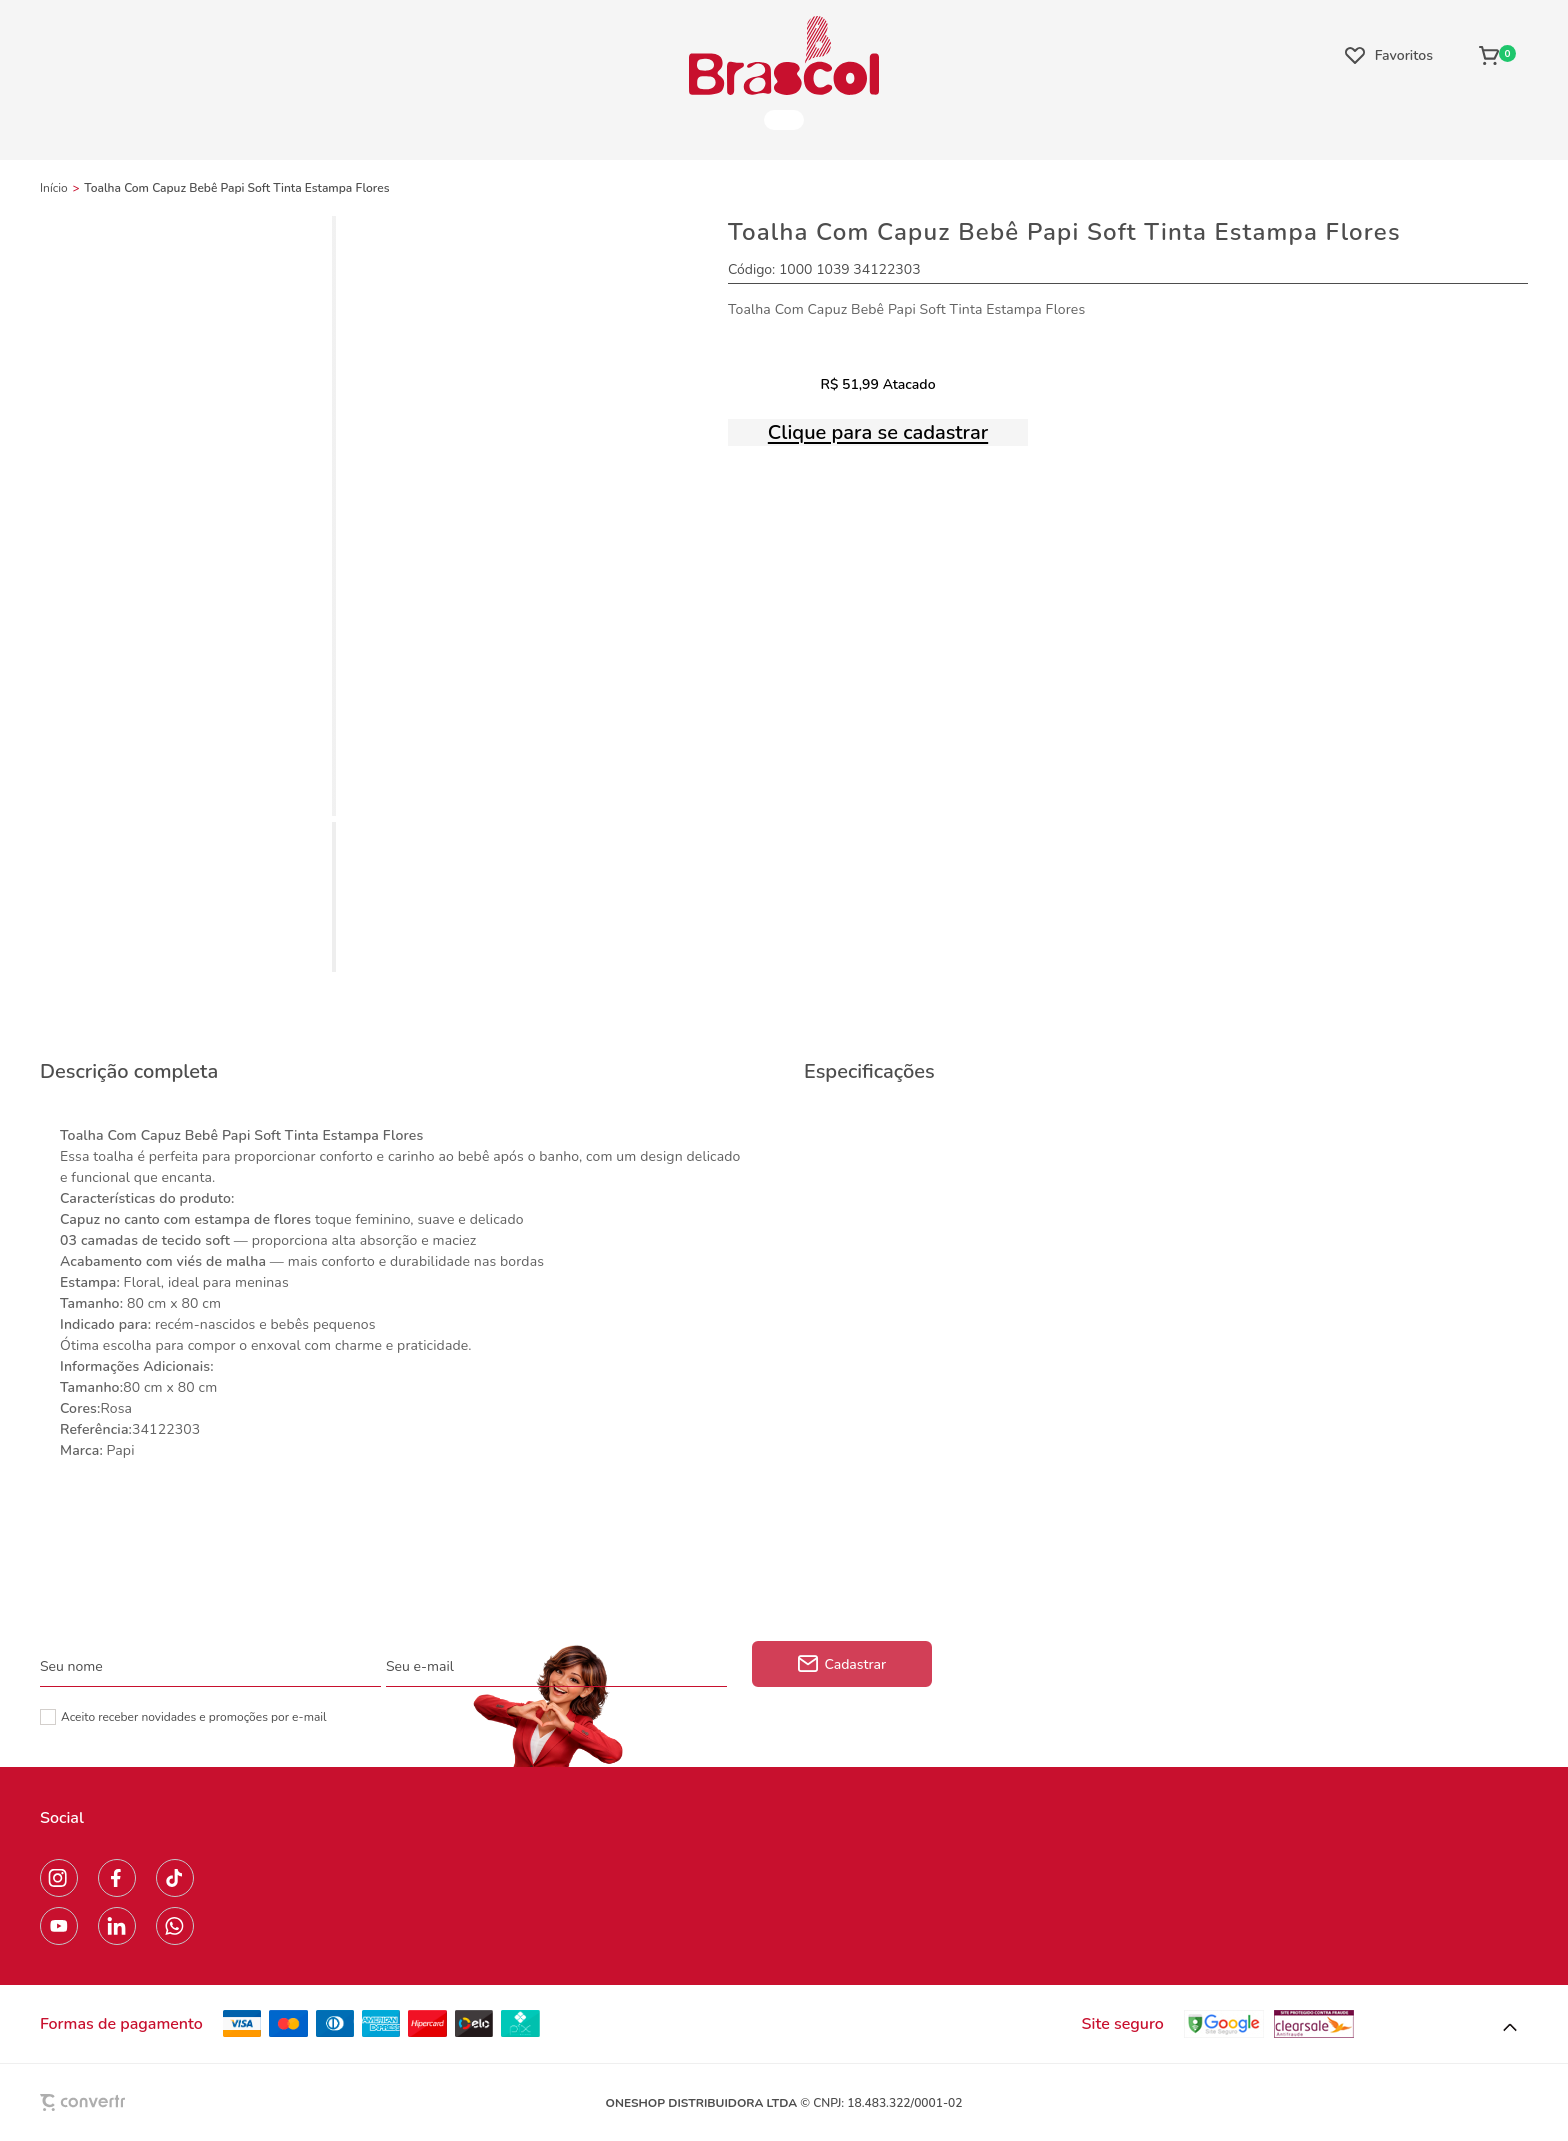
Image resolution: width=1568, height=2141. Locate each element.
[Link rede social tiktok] (175, 1878)
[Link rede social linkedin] (117, 1926)
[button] (1510, 2028)
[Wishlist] (1389, 55)
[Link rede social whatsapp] (175, 1926)
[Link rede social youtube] (59, 1926)
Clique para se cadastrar (878, 432)
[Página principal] (784, 55)
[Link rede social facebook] (117, 1878)
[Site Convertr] (129, 2102)
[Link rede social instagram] (59, 1878)
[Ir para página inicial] (54, 188)
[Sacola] (1497, 55)
